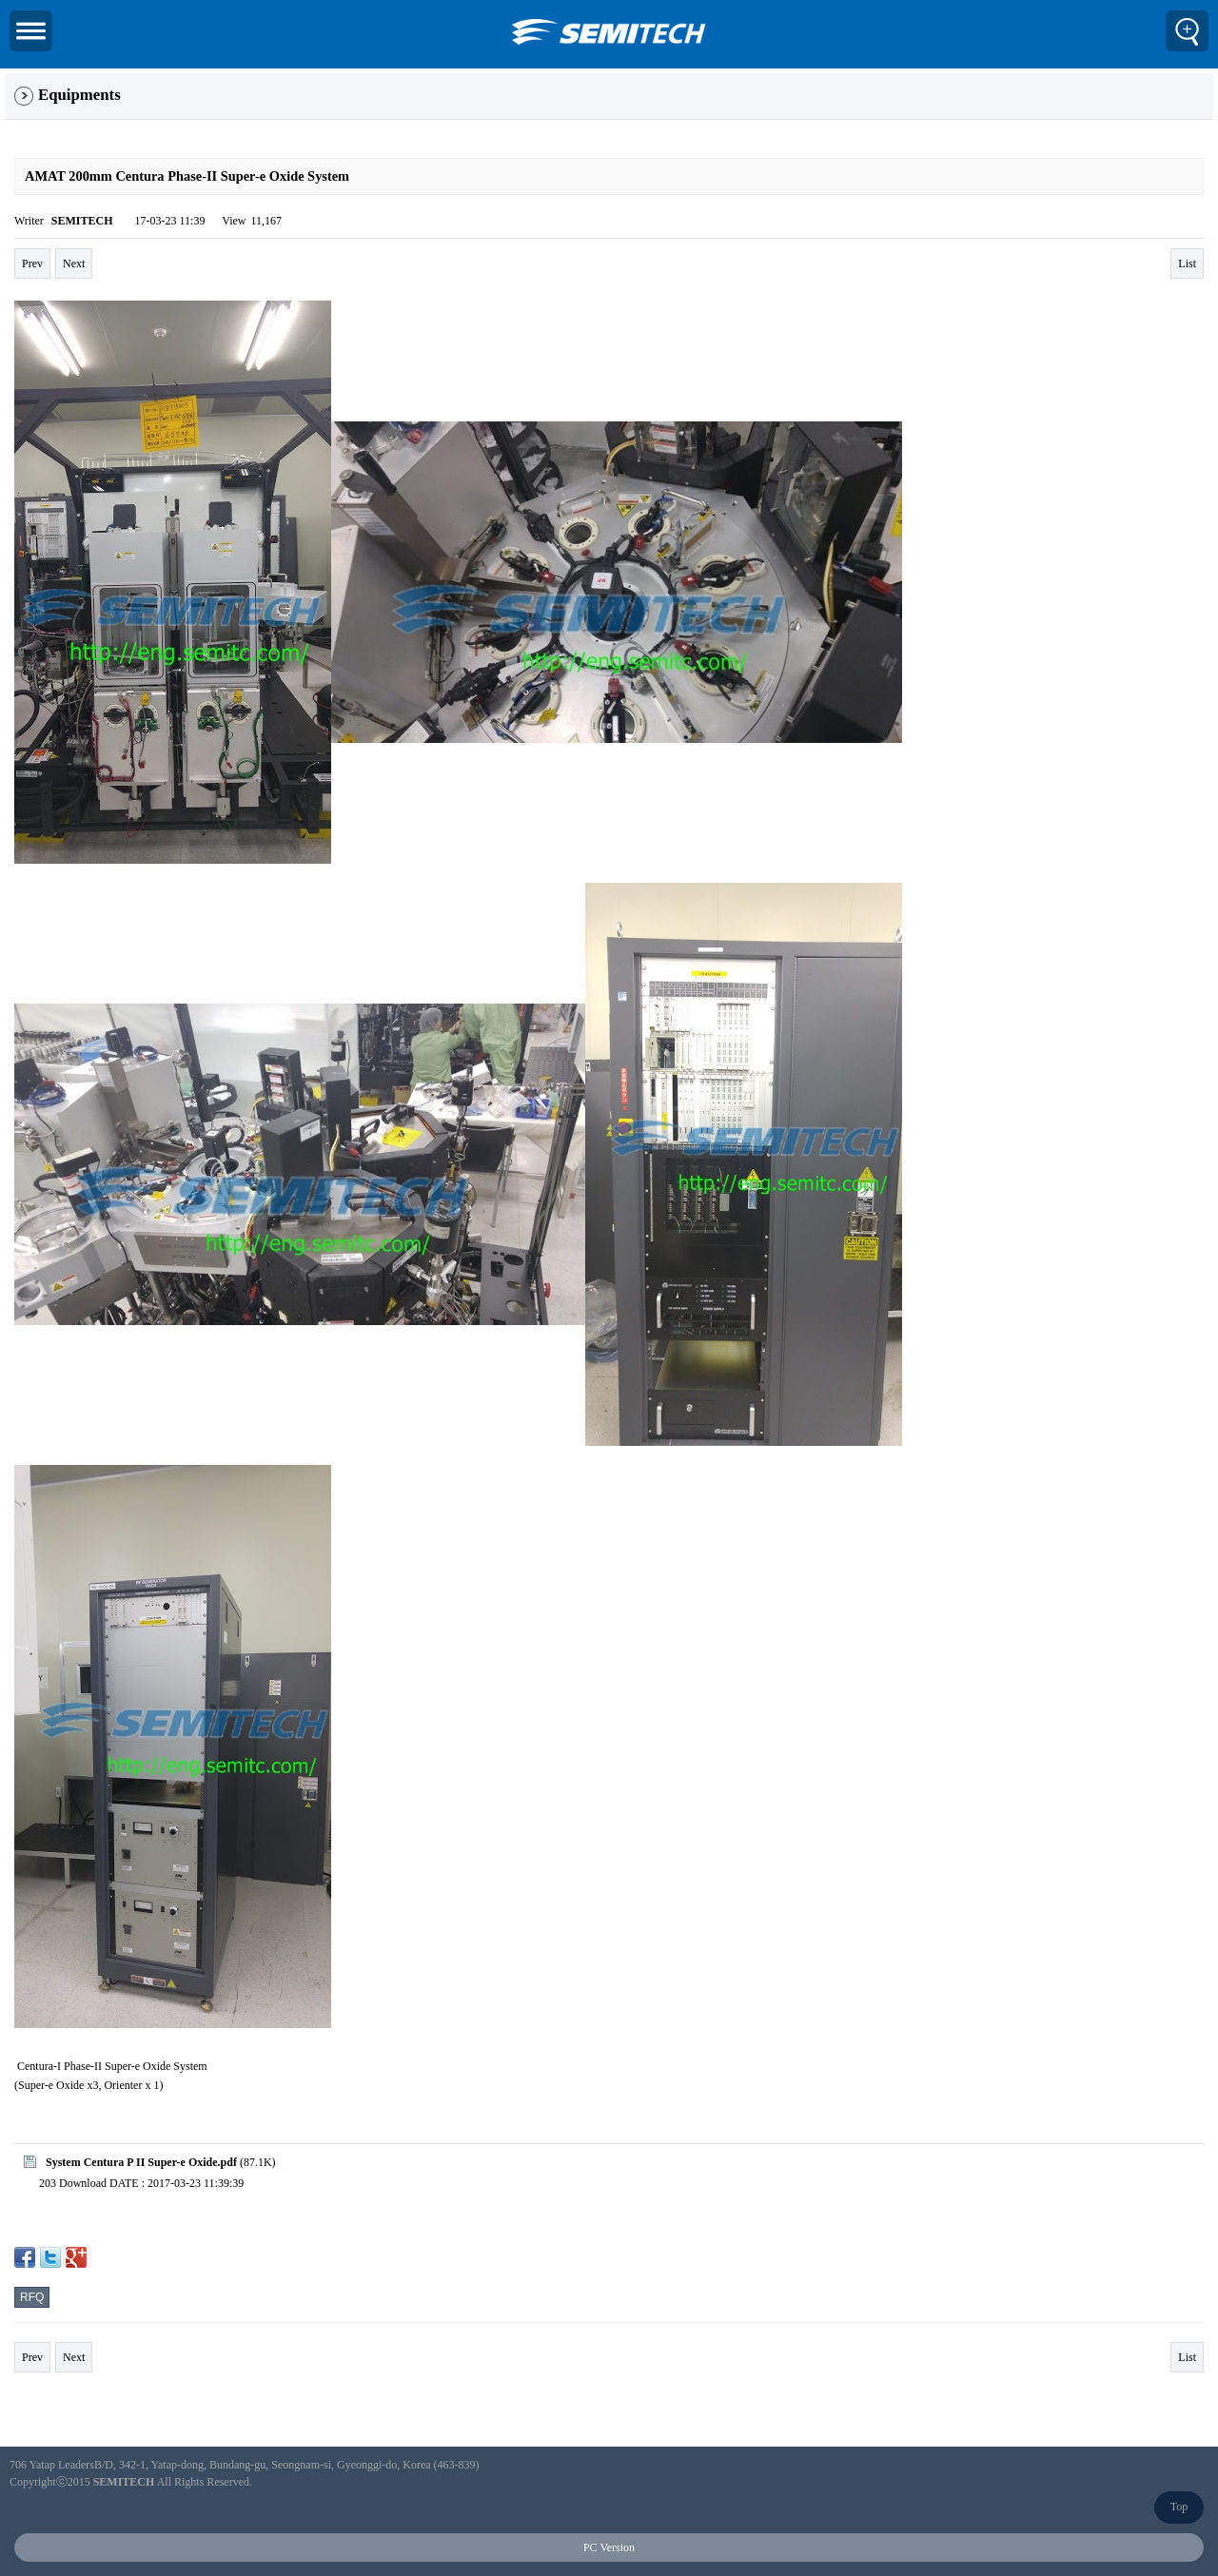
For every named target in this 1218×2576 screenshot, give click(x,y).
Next (74, 263)
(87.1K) (150, 2162)
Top (1179, 2506)
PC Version (609, 2547)
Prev (32, 263)
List (1187, 263)
